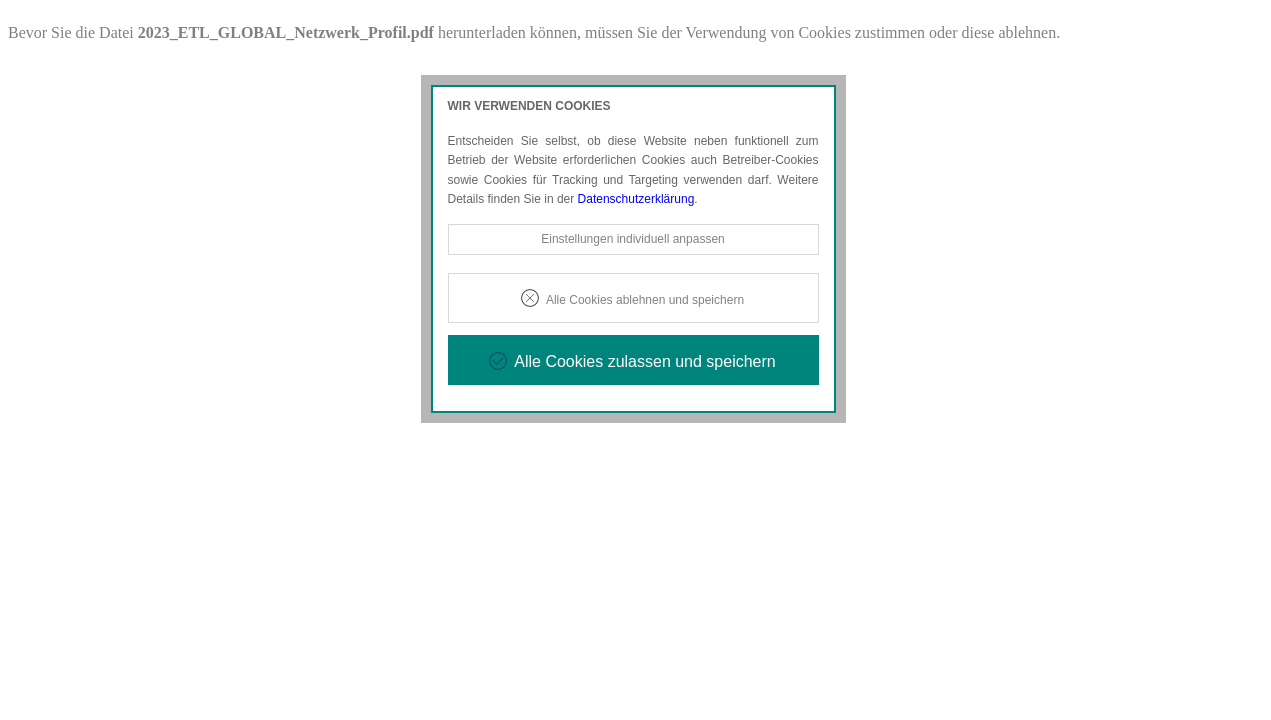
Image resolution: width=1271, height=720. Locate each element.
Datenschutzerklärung (636, 199)
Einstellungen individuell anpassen (632, 239)
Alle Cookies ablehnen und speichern (645, 300)
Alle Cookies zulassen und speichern (644, 361)
